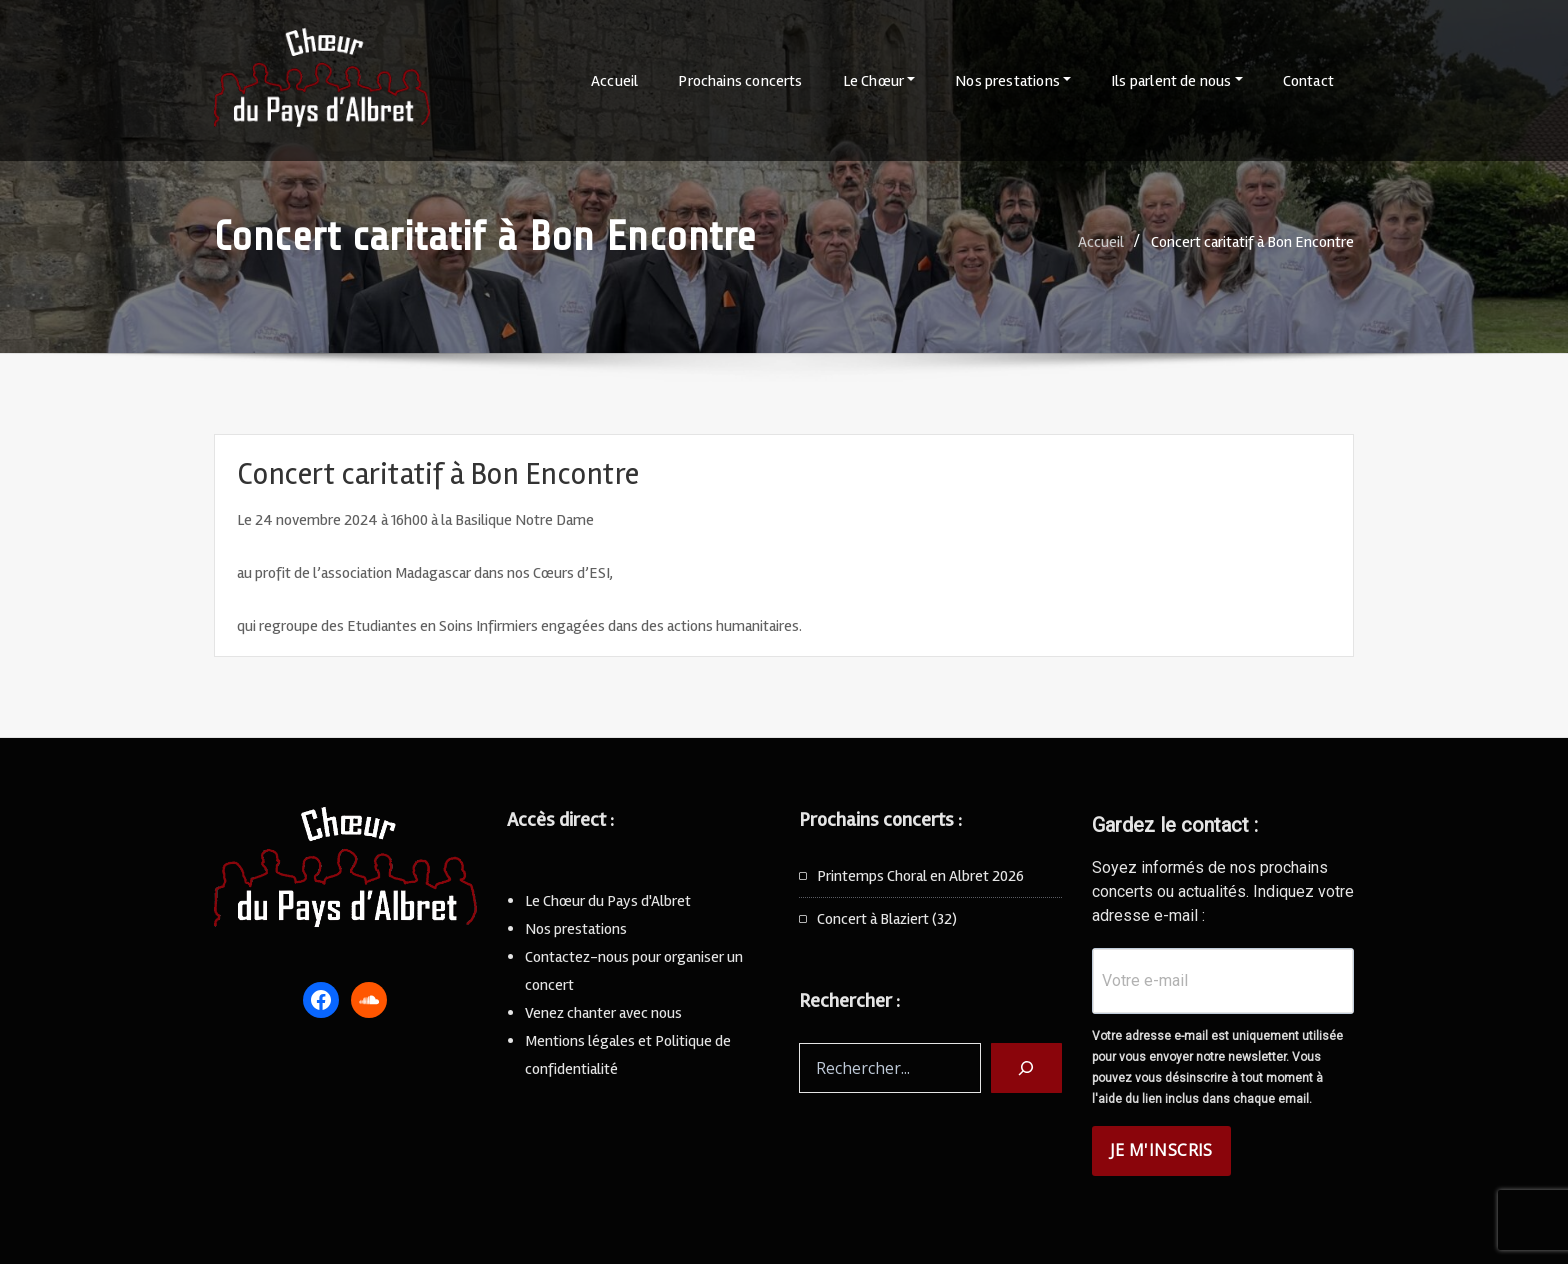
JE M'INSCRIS (1161, 1150)
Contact (1308, 81)
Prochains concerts (740, 81)
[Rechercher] (1026, 1068)
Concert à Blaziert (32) (887, 919)
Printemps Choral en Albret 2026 (920, 876)
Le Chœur (879, 81)
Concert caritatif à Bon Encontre (1252, 242)
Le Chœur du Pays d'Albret (608, 901)
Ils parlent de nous (1177, 81)
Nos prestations (1013, 81)
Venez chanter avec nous (603, 1013)
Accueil (614, 81)
